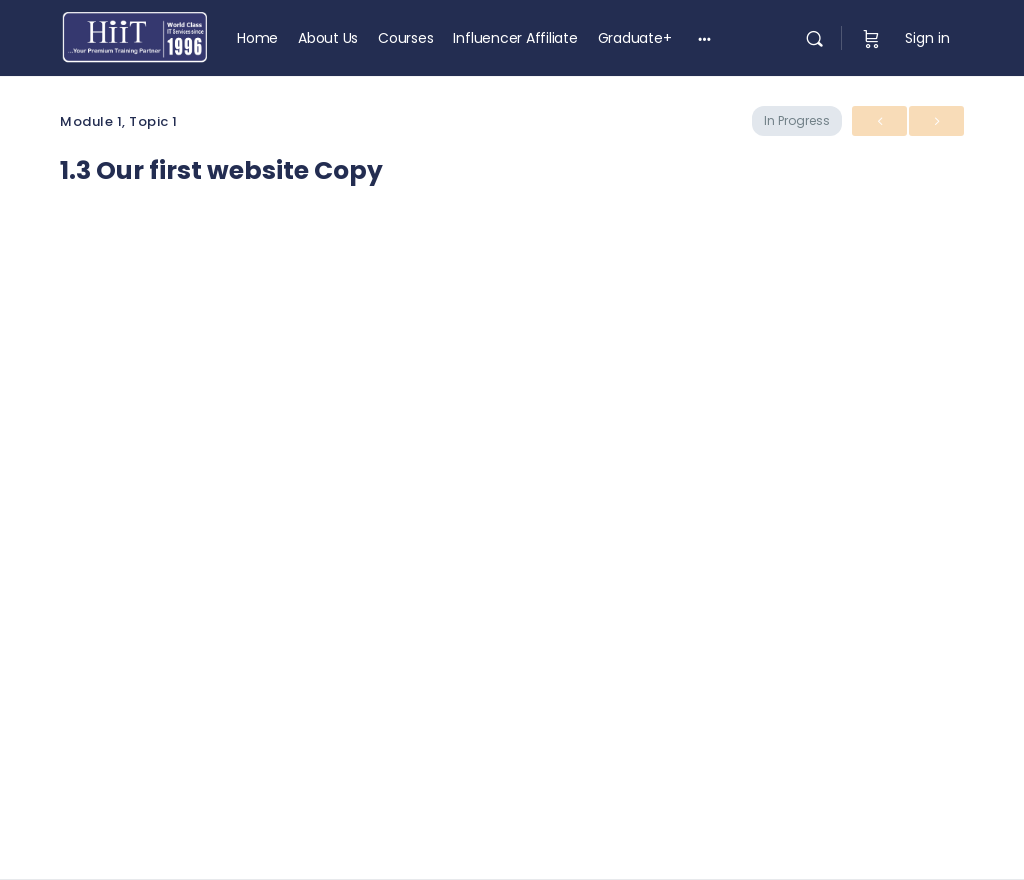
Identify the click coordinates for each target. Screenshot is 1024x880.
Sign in (927, 38)
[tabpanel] (512, 473)
